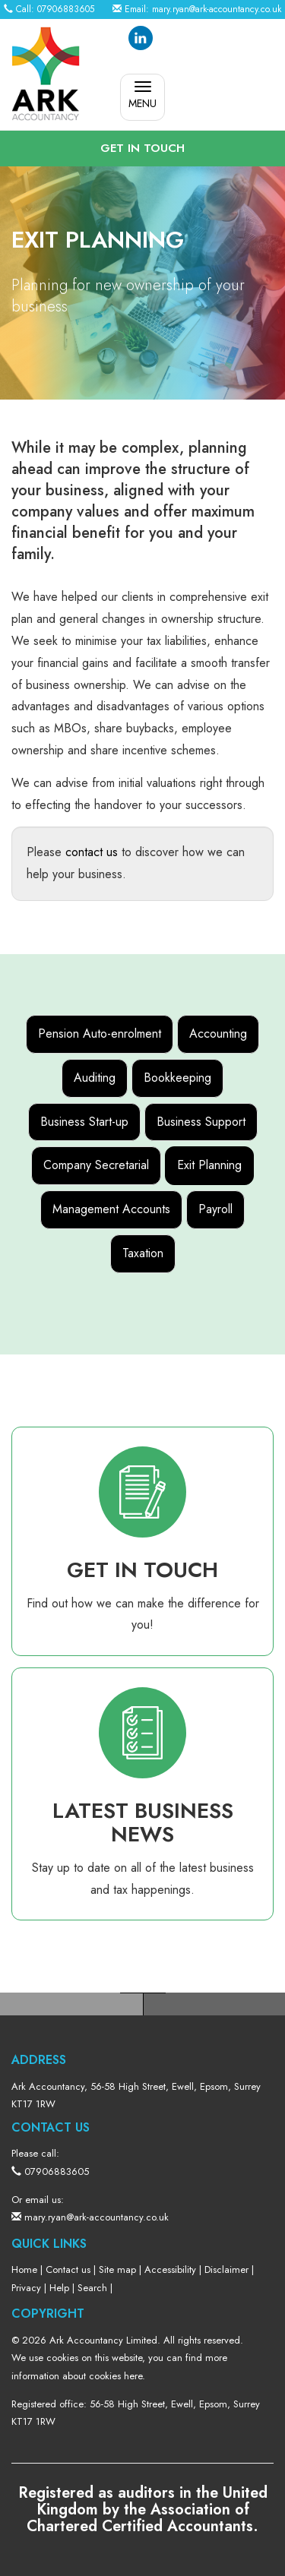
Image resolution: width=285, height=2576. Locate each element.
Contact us (68, 2269)
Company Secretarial (96, 1165)
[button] (142, 148)
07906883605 (65, 9)
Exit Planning (209, 1165)
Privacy (26, 2287)
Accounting (218, 1033)
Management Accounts (111, 1209)
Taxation (142, 1253)
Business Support (201, 1121)
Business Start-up (84, 1121)
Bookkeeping (177, 1077)
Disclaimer (226, 2269)
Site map (117, 2269)
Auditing (95, 1077)
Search (92, 2287)
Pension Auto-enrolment (99, 1033)
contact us (91, 852)
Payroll (215, 1209)
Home (24, 2269)
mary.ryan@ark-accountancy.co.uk (216, 9)
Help (59, 2287)
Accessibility (170, 2269)
